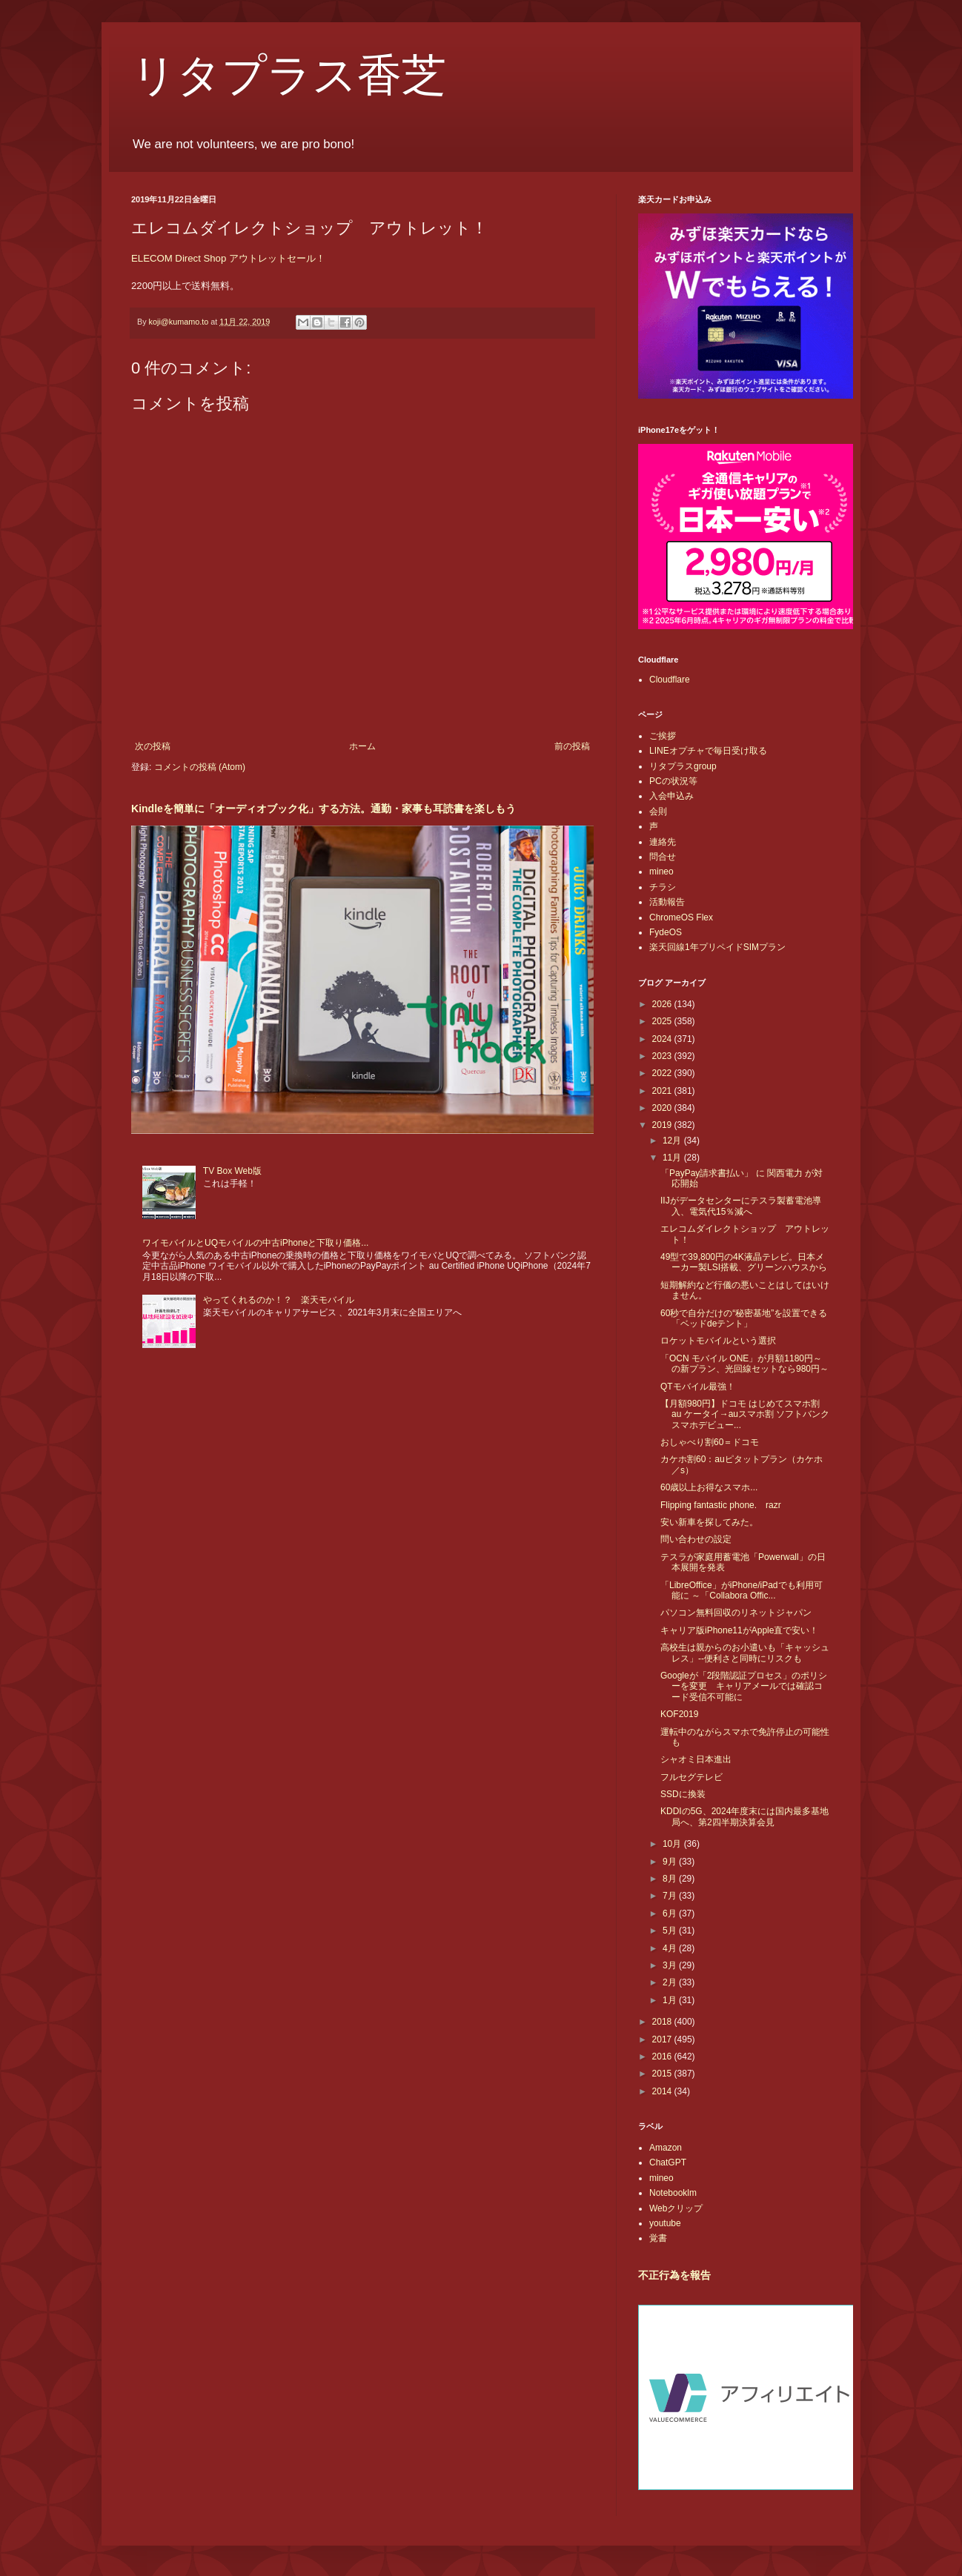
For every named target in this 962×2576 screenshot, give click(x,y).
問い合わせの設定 (696, 1539)
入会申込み (671, 796)
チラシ (662, 887)
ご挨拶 (662, 736)
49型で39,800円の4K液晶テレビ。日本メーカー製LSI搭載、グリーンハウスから (743, 1262)
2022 (663, 1073)
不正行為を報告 (674, 2275)
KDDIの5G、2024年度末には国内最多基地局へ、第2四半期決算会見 (744, 1816)
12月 (673, 1140)
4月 (671, 1948)
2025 (663, 1021)
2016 (663, 2056)
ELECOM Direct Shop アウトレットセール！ (228, 258)
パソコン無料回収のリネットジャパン (736, 1612)
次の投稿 (152, 746)
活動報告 (667, 902)
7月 (671, 1895)
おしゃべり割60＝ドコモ (709, 1442)
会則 (658, 811)
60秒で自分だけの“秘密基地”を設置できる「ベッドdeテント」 (743, 1318)
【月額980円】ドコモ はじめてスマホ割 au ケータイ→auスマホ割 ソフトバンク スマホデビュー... (744, 1414)
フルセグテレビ (691, 1777)
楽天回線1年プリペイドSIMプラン (717, 947)
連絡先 (662, 842)
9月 (671, 1861)
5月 (671, 1930)
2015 (663, 2073)
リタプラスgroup (683, 766)
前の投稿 (572, 746)
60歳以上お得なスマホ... (708, 1487)
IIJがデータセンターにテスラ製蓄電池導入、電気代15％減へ (740, 1205)
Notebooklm (673, 2193)
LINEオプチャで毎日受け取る (708, 751)
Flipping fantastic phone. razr (720, 1505)
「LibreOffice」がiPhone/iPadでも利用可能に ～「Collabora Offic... (741, 1590)
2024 (663, 1039)
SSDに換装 (683, 1794)
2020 (663, 1108)
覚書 (658, 2238)
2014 (663, 2091)
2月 (671, 1982)
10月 (673, 1844)
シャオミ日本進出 (696, 1759)
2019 (663, 1125)
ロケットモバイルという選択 (718, 1340)
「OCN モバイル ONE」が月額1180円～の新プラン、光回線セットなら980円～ (744, 1363)
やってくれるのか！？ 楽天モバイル (278, 1300)
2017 (663, 2039)
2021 (663, 1091)
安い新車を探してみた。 (709, 1522)
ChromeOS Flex (681, 917)
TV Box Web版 (232, 1171)
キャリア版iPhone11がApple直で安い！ (739, 1630)
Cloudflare (669, 679)
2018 (663, 2021)
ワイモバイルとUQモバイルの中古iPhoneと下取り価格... (255, 1243)
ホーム (362, 746)
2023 (663, 1056)
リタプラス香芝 (288, 75)
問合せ (662, 857)
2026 (663, 1004)
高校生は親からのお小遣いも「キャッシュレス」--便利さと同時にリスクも (744, 1652)
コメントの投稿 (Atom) (199, 767)
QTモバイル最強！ (697, 1386)
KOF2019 (679, 1714)
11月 (673, 1157)
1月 (671, 2000)
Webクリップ (676, 2208)
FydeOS (665, 932)
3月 (671, 1965)
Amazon (665, 2147)
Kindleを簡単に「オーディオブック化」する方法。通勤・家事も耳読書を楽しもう (323, 808)
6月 (671, 1913)
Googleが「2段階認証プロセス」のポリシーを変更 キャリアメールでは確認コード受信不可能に (743, 1686)
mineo (661, 871)
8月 (671, 1878)
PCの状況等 (673, 781)
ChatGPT (667, 2162)
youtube (665, 2223)
